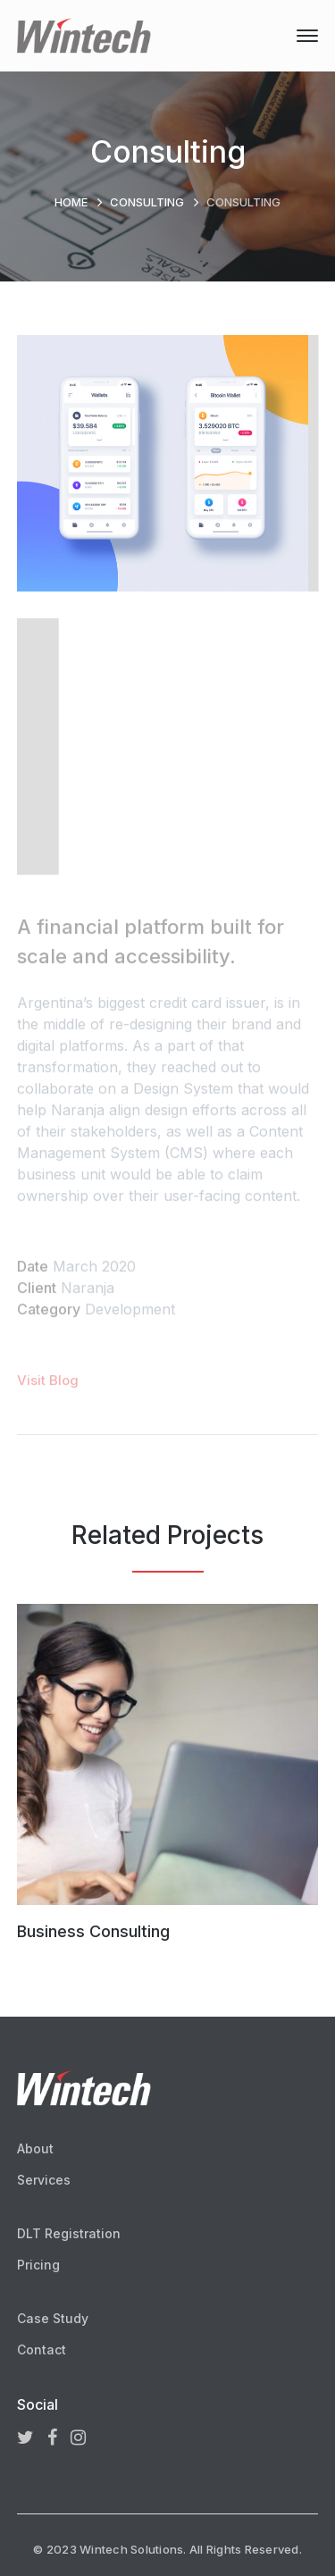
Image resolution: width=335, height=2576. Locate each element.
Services (44, 2179)
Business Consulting (93, 1931)
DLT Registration (69, 2233)
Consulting (147, 202)
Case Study (52, 2318)
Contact (41, 2349)
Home (71, 202)
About (35, 2148)
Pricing (38, 2264)
